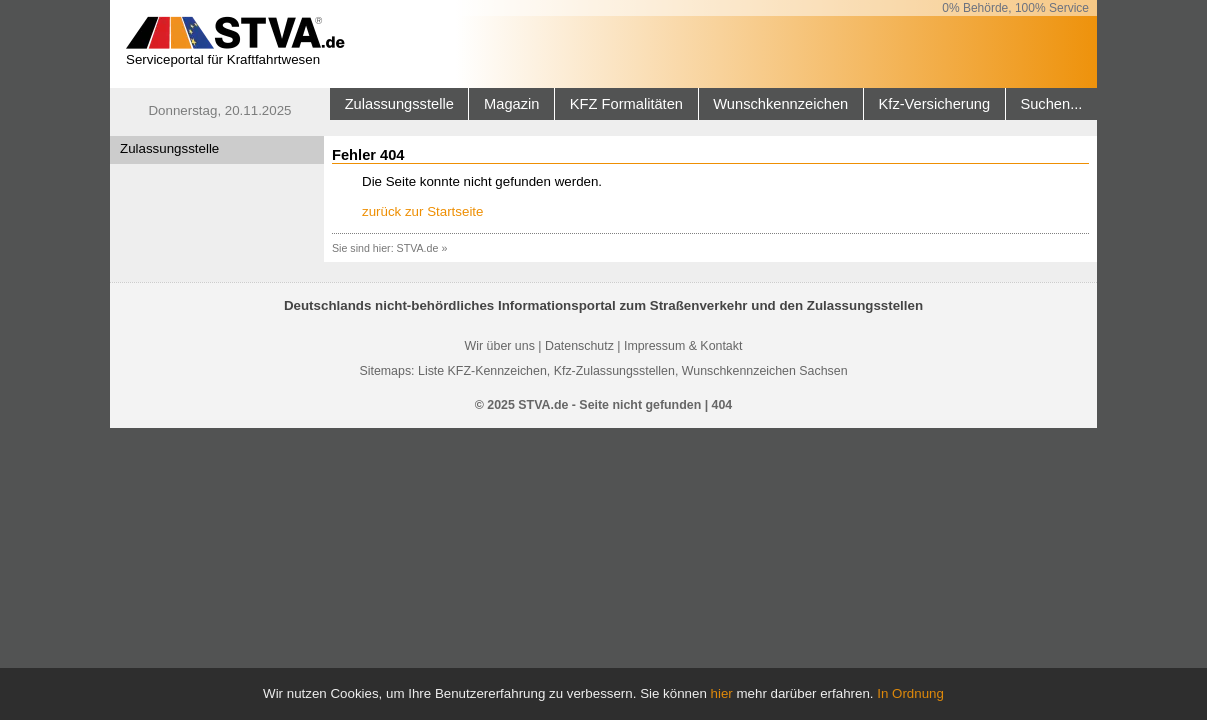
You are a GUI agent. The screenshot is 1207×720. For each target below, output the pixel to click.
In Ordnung (910, 693)
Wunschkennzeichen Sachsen (765, 371)
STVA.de (418, 248)
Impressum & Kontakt (683, 346)
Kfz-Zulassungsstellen (614, 371)
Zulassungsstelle (399, 104)
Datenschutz (579, 346)
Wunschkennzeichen (780, 104)
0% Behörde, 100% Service (1015, 8)
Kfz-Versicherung (935, 104)
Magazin (511, 104)
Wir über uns (500, 346)
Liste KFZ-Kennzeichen (482, 371)
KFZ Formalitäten (626, 104)
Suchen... (1051, 104)
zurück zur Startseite (422, 211)
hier (722, 693)
